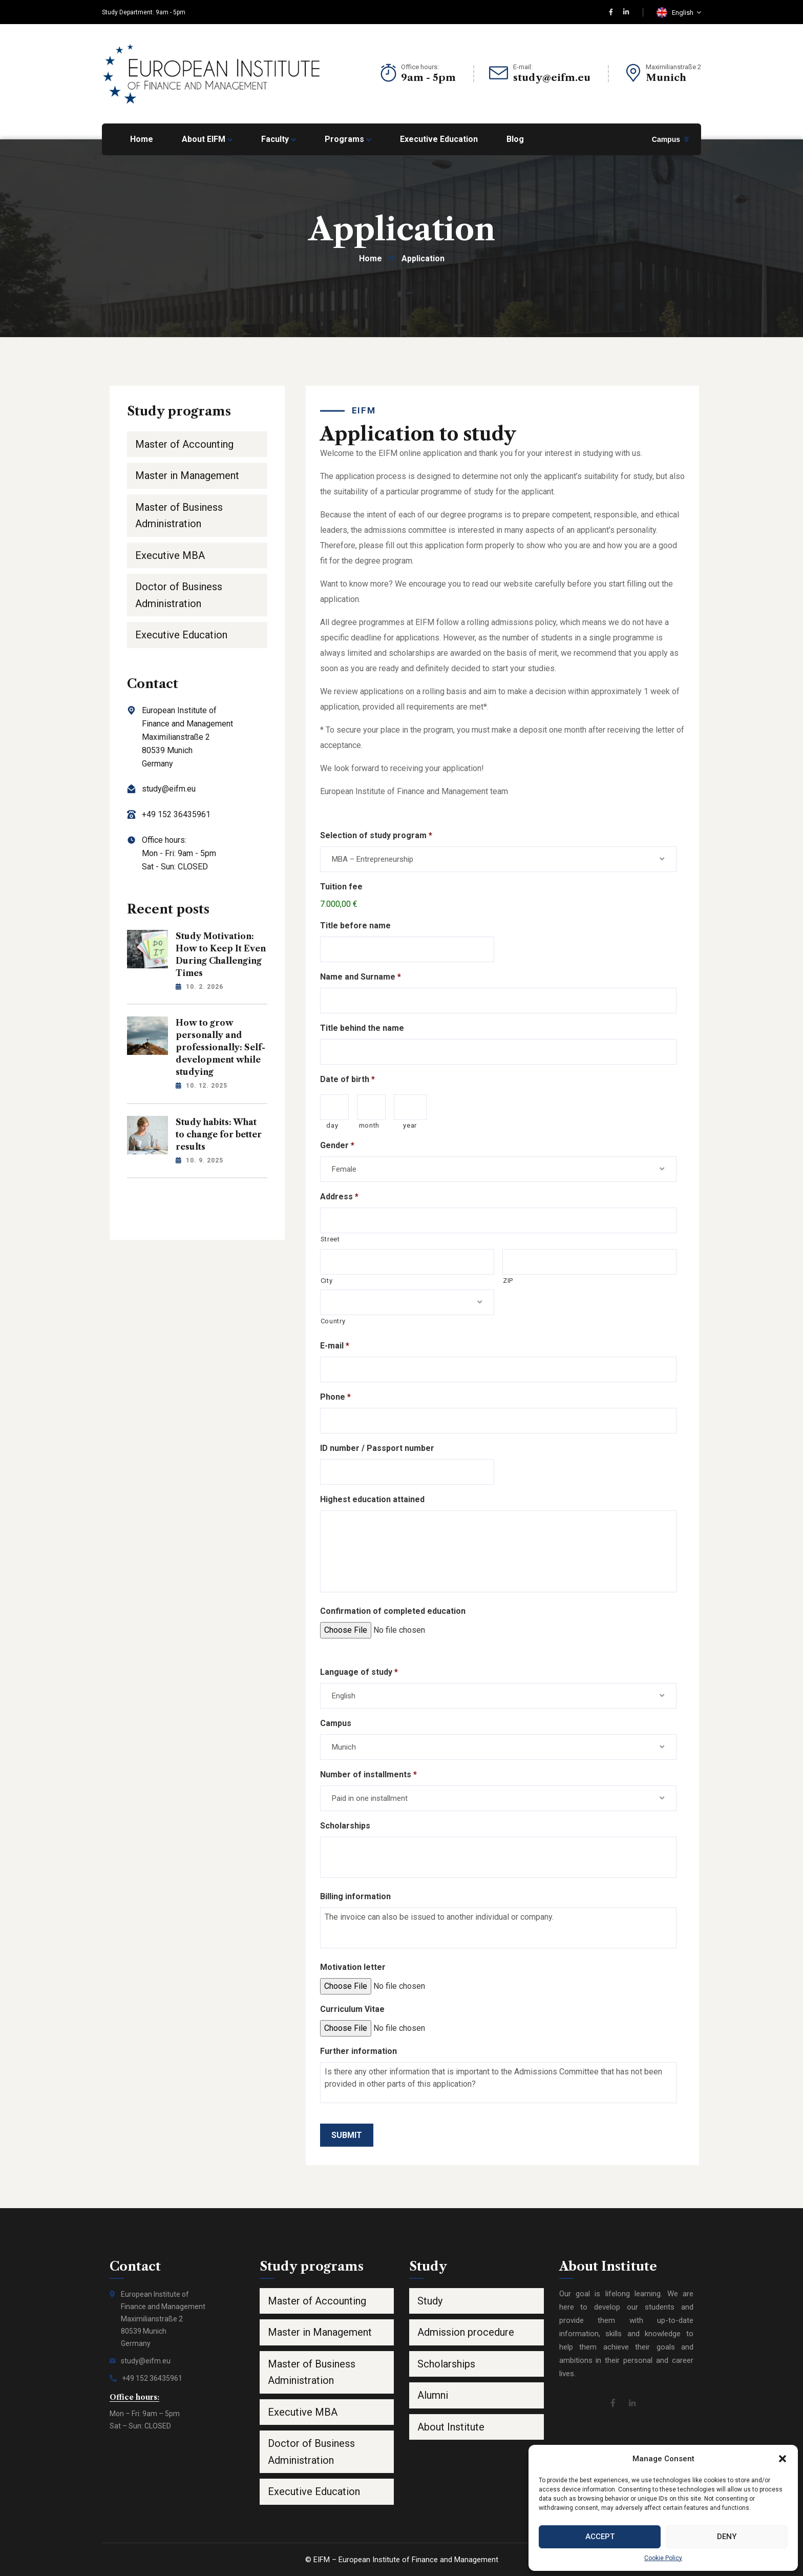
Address (339, 1196)
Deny (726, 2536)
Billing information (355, 1896)
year (410, 1125)
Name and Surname (360, 977)
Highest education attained (372, 1499)
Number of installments (368, 1774)
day (332, 1125)
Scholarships (345, 1826)
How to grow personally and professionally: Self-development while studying (220, 1047)
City (327, 1280)
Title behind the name (362, 1028)
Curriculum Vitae (352, 2009)
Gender (337, 1145)
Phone (335, 1397)
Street (330, 1239)
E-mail (334, 1346)
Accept (600, 2536)
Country (333, 1321)
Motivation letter (353, 1967)
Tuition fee (341, 886)
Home (370, 258)
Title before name (355, 925)
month (369, 1125)
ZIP (508, 1280)
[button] (782, 2459)
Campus (666, 139)
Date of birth (347, 1079)
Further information (358, 2051)
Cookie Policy (663, 2558)
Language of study (359, 1672)
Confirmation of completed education (393, 1611)
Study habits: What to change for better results (219, 1134)
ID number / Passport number (377, 1448)
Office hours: (420, 67)
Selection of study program (376, 835)
